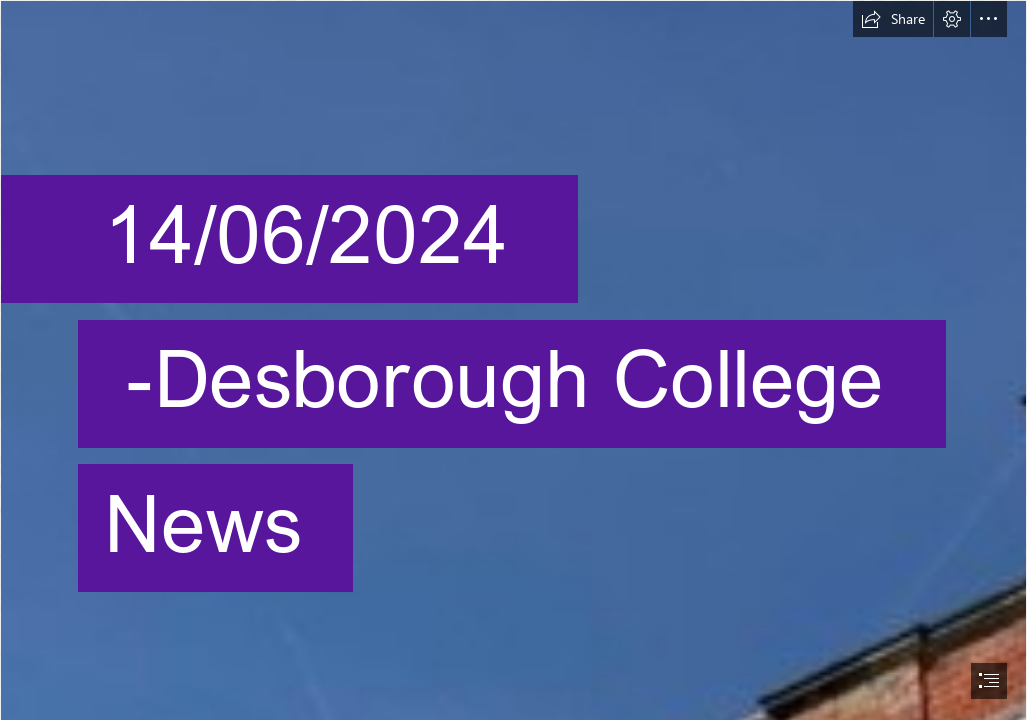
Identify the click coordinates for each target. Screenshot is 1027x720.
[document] (513, 360)
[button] (893, 19)
